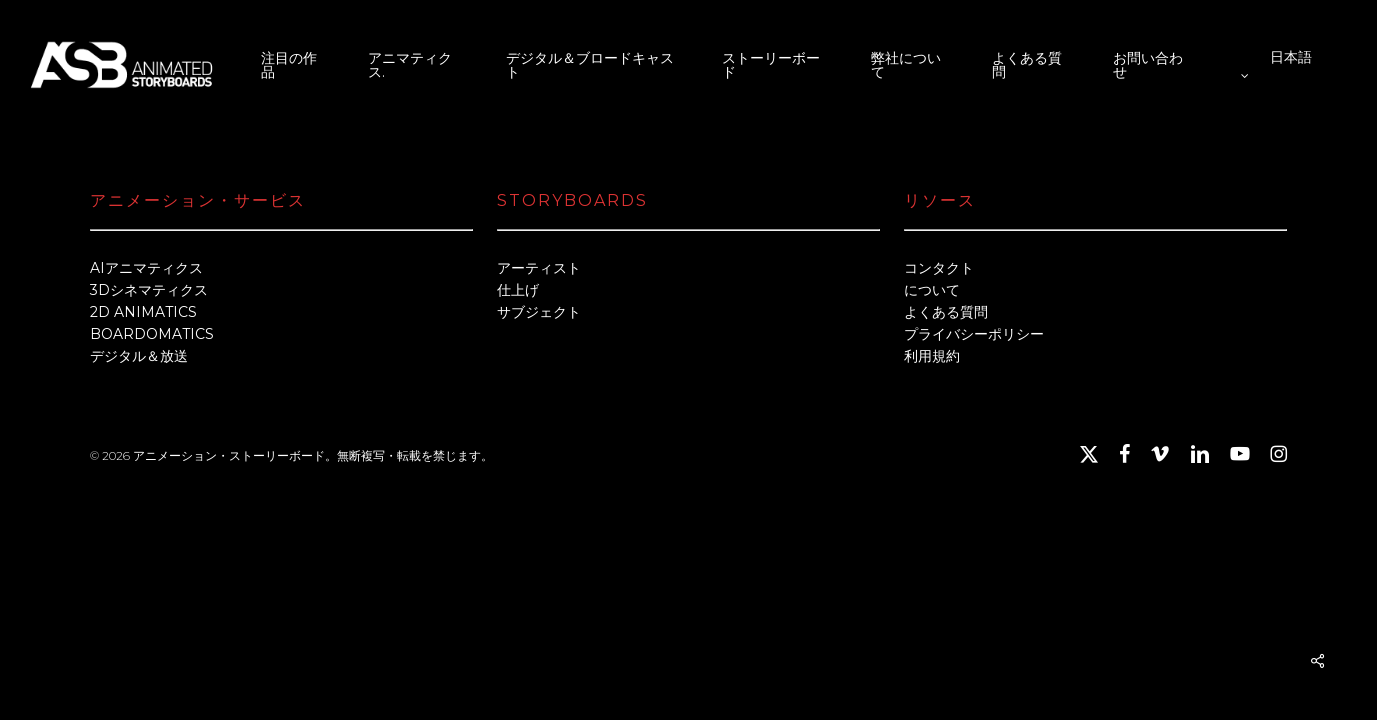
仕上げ (518, 290)
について (932, 290)
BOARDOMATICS (152, 334)
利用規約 (932, 356)
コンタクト (939, 268)
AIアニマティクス (146, 268)
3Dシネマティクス (149, 290)
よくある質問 (946, 312)
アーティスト (539, 268)
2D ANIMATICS (143, 312)
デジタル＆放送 (139, 356)
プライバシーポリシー (974, 334)
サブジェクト (539, 312)
